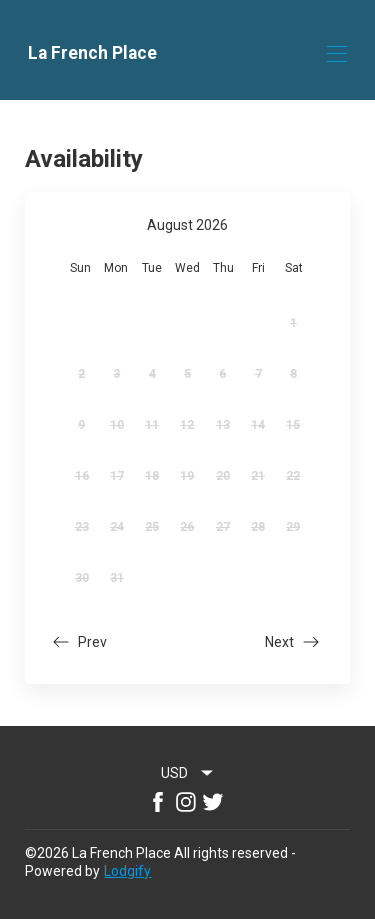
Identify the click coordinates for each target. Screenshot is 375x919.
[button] (78, 645)
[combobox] (188, 773)
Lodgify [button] (127, 871)
